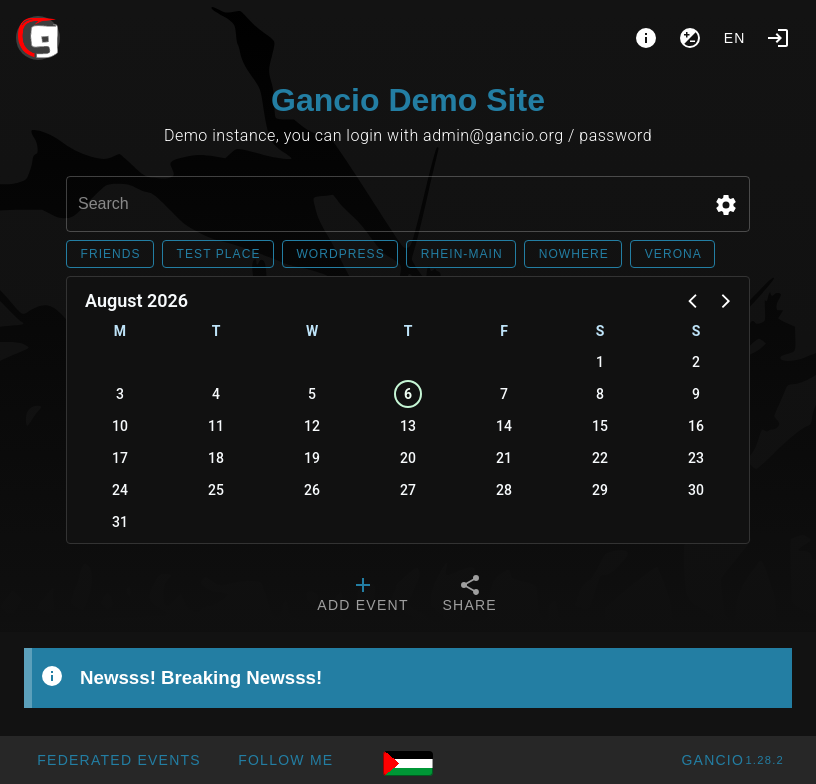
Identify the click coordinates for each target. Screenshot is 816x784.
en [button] (735, 38)
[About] (646, 38)
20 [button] (408, 458)
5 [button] (312, 394)
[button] (726, 205)
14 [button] (504, 426)
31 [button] (120, 522)
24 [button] (120, 490)
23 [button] (696, 458)
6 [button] (408, 394)
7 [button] (504, 394)
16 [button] (696, 426)
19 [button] (312, 458)
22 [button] (600, 458)
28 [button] (504, 490)
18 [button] (216, 458)
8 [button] (600, 394)
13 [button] (408, 426)
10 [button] (120, 426)
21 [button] (504, 458)
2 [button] (696, 362)
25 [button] (216, 490)
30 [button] (696, 490)
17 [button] (120, 458)
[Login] (778, 38)
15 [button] (600, 426)
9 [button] (696, 394)
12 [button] (312, 426)
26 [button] (312, 490)
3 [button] (120, 394)
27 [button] (408, 490)
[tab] (362, 596)
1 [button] (600, 362)
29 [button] (600, 490)
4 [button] (216, 394)
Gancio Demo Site (408, 100)
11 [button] (216, 426)
